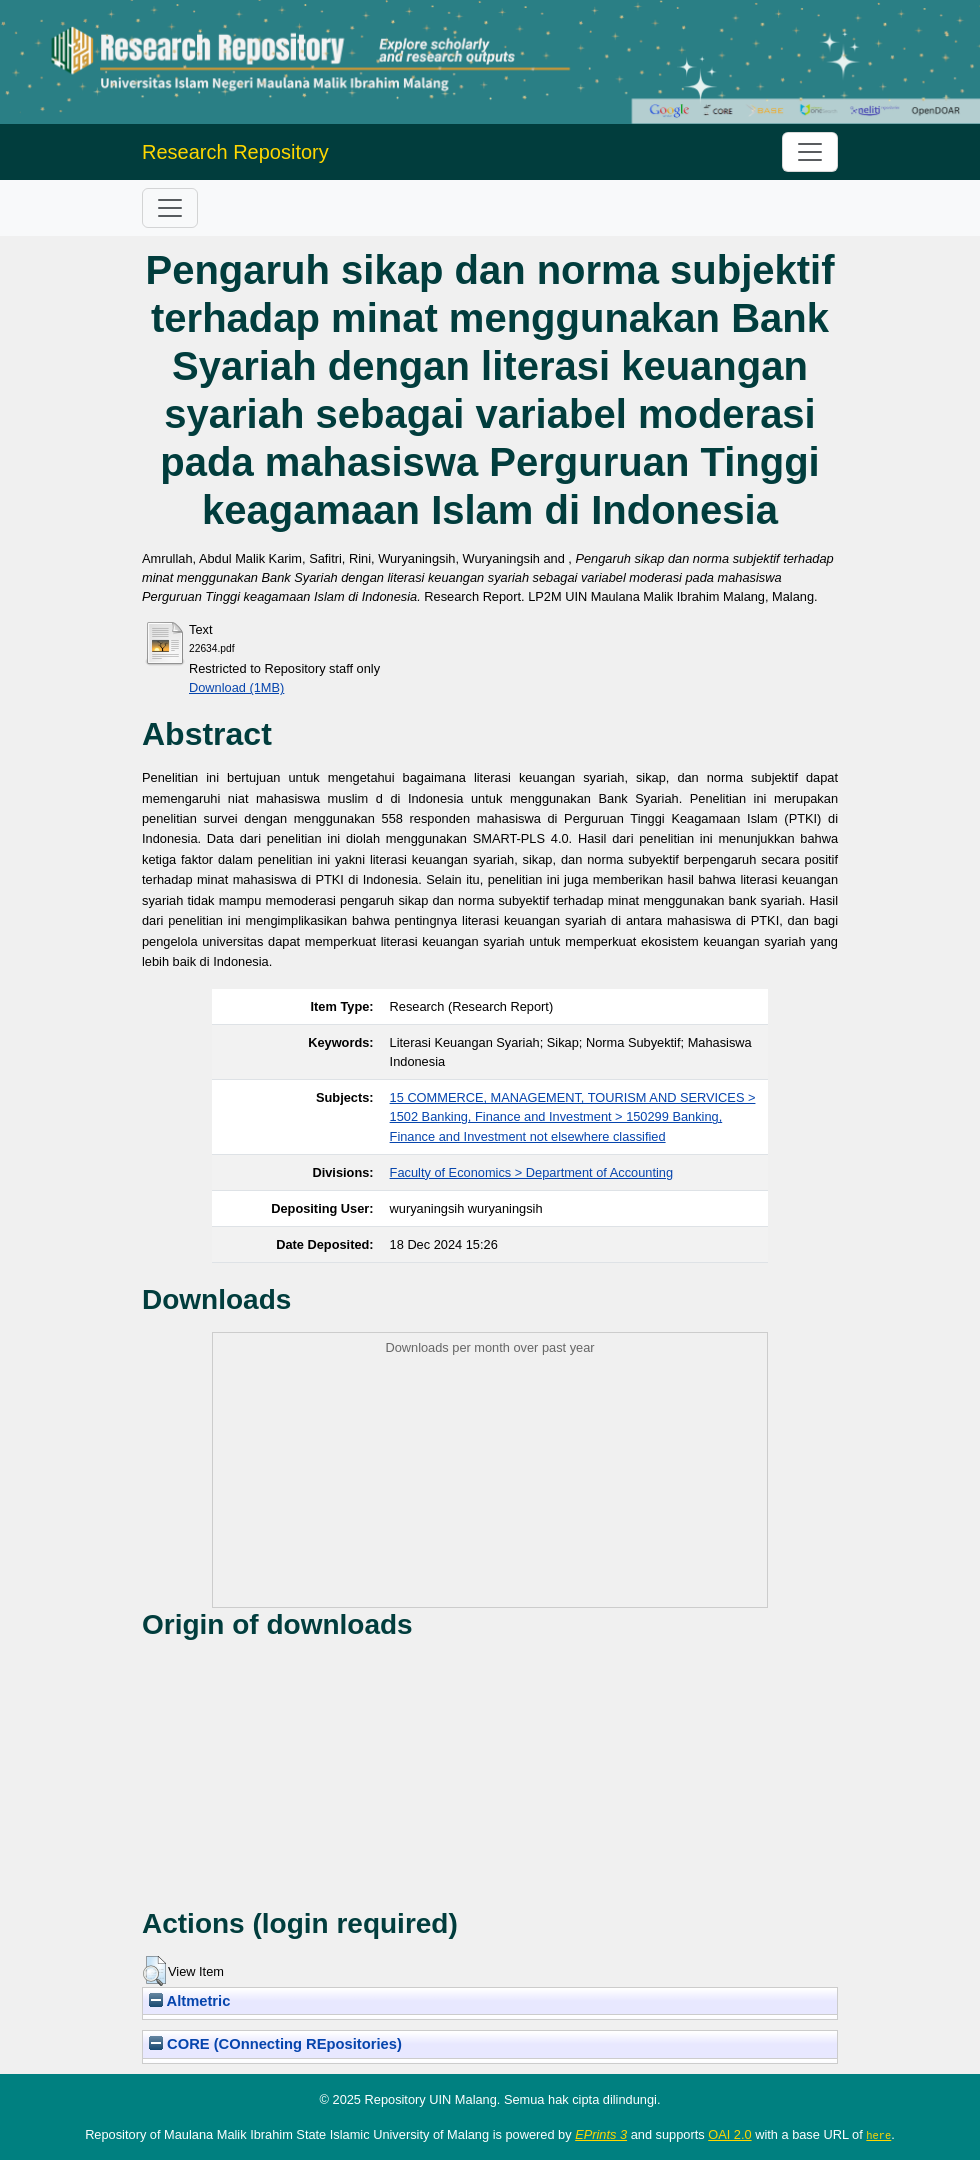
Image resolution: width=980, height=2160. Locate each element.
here (878, 2135)
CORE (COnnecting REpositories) (275, 2044)
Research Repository (235, 152)
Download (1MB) (236, 687)
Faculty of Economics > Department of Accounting (531, 1172)
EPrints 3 (601, 2134)
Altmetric (189, 2001)
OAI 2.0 (729, 2134)
